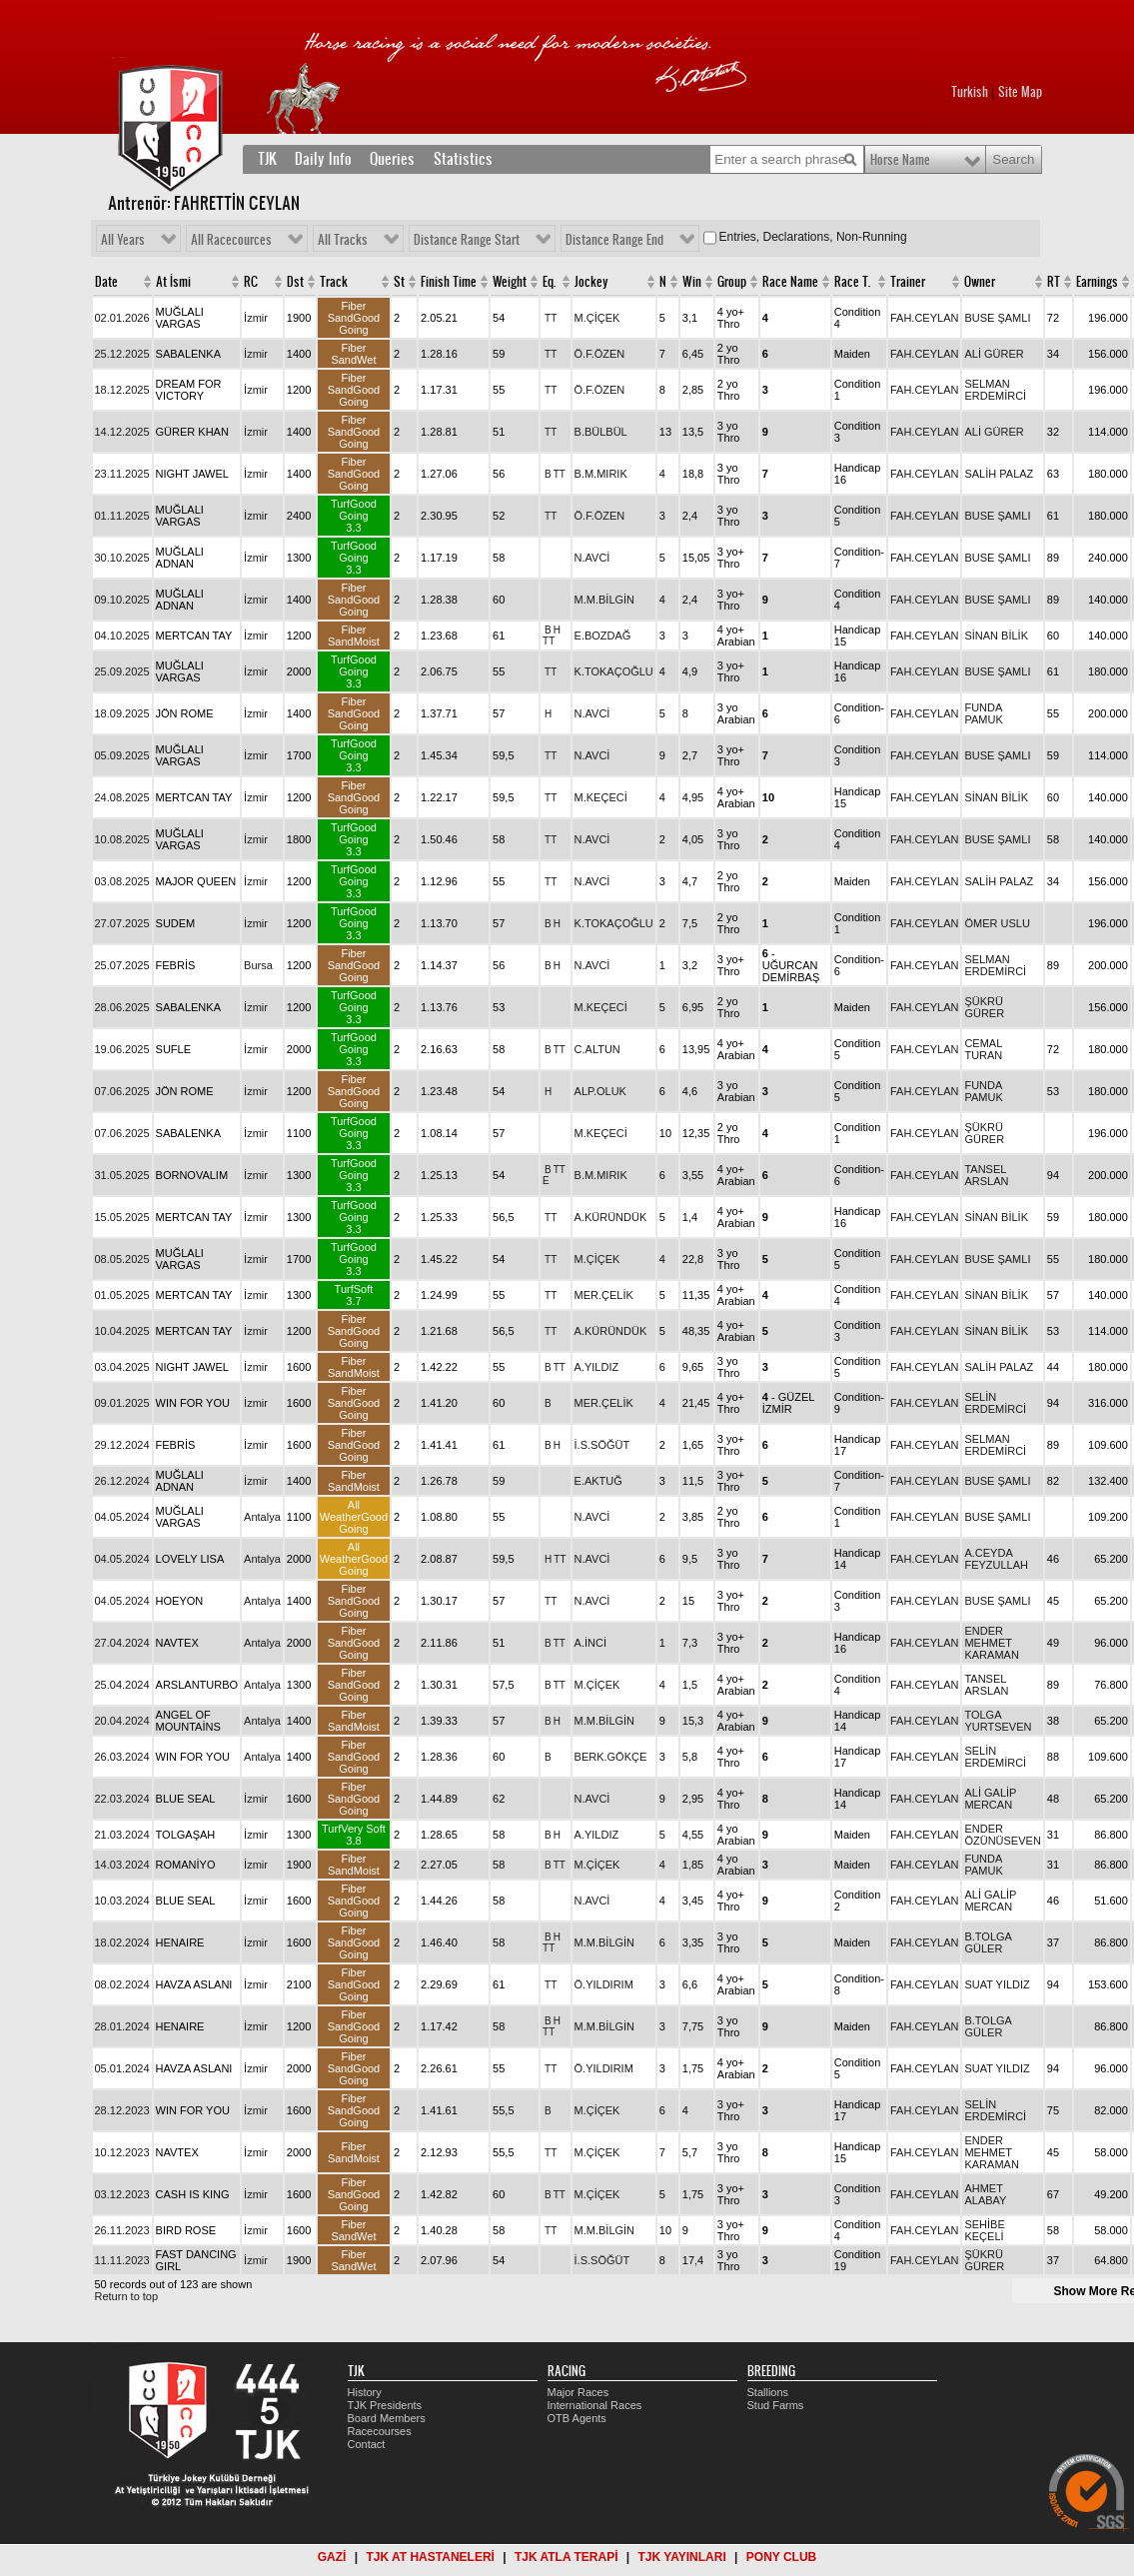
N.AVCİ (592, 558)
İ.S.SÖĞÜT (602, 1445)
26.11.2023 (122, 2230)
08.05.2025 (122, 1259)
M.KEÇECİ (600, 797)
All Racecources (231, 240)
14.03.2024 (122, 1865)
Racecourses (380, 2431)
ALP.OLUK (600, 1091)
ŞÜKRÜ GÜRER (984, 1007)
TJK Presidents (385, 2405)
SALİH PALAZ (998, 474)
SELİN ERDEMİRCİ (995, 1403)
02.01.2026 (122, 318)
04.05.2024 (122, 1517)
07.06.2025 (122, 1091)
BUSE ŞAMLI (997, 318)
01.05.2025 (122, 1295)
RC (251, 282)
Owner (979, 282)
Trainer (907, 282)
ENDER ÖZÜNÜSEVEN (1002, 1835)
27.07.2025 (122, 923)
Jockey (591, 282)
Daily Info (323, 159)
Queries (392, 159)
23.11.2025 (122, 474)
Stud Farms (775, 2405)
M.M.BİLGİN (604, 600)
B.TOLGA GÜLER (987, 1942)
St (399, 282)
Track (334, 282)
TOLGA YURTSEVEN (997, 1721)
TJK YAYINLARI (682, 2557)
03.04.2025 (122, 1367)
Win (691, 282)
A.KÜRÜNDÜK (610, 1217)
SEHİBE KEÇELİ (984, 2230)
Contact (367, 2444)
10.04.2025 (122, 1331)
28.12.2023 (122, 2110)
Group (731, 282)
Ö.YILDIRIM (603, 1984)
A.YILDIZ (596, 1367)
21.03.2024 (122, 1835)
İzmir (256, 318)
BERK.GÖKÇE (610, 1757)
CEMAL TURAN (983, 1049)
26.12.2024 (122, 1481)
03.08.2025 (122, 881)
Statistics (463, 159)
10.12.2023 (122, 2152)
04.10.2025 (122, 636)
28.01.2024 (122, 2026)
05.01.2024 (122, 2068)
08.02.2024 (122, 1984)
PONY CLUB (781, 2557)
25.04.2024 (122, 1685)
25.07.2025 (122, 965)
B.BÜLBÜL (600, 432)
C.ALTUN (597, 1049)
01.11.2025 (122, 516)
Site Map (1020, 92)
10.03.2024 (122, 1901)
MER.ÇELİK (603, 1295)
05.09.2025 (122, 755)
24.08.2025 (122, 797)
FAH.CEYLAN (924, 318)
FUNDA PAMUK (983, 713)
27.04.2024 (122, 1643)
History (365, 2392)
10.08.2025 (122, 839)
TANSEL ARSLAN (986, 1175)
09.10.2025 (122, 600)
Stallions (768, 2392)
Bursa (258, 965)
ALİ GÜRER (993, 354)
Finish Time (449, 282)
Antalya (262, 1517)
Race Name (790, 282)
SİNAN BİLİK (996, 636)
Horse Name (900, 160)
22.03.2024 (122, 1799)
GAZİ (332, 2557)
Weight (510, 282)
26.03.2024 (122, 1757)
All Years (123, 240)
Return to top (127, 2296)
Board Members (387, 2418)
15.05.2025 (122, 1217)
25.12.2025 (122, 354)
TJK (267, 159)
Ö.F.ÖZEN (599, 354)
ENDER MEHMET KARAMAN (991, 1643)
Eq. (549, 282)
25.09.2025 (122, 671)
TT (551, 318)
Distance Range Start (467, 240)
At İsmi (173, 282)
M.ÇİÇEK (597, 318)
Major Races (578, 2392)
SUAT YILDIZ (996, 1984)
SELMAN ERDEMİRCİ (995, 390)
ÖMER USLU (996, 923)
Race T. (852, 282)
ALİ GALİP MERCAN (990, 1799)
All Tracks (343, 240)
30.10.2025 (122, 558)
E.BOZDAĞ (602, 636)
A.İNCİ (590, 1643)
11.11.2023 (122, 2260)
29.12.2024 (122, 1445)
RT (1053, 282)
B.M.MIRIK (600, 474)
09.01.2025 (122, 1403)
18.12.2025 (122, 390)
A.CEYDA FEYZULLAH (996, 1559)
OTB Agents (577, 2418)
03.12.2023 (122, 2194)
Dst (295, 282)
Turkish (969, 92)
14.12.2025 (122, 432)
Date (106, 282)
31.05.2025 (122, 1175)
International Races (595, 2405)
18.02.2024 (122, 1942)
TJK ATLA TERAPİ (566, 2557)
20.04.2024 (122, 1721)
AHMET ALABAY (985, 2194)
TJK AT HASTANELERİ (430, 2557)
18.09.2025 (122, 713)
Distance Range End (614, 240)
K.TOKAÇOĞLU (613, 671)
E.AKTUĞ (598, 1481)
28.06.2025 (122, 1007)
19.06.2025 (122, 1049)
